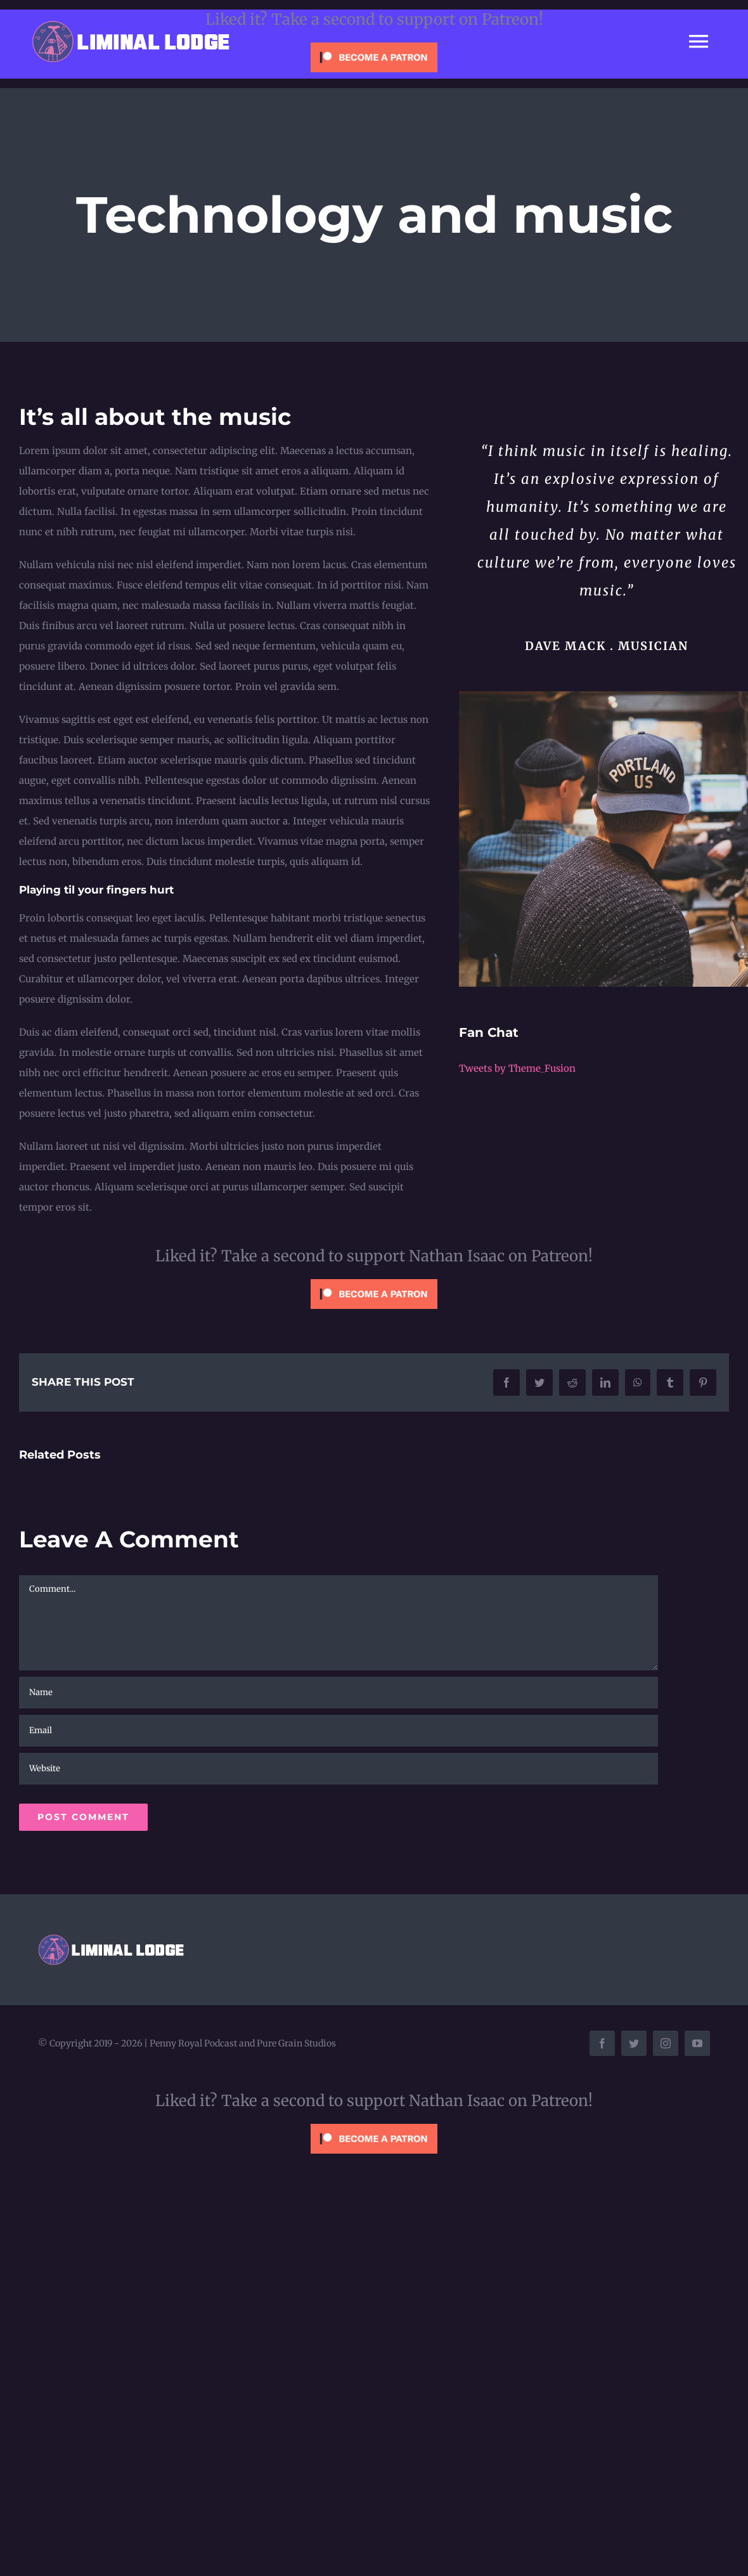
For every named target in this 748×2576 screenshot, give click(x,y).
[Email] (338, 1731)
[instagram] (665, 2043)
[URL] (338, 1769)
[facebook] (602, 2043)
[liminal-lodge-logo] (132, 22)
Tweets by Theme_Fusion (517, 1068)
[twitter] (634, 2043)
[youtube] (697, 2043)
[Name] (338, 1692)
